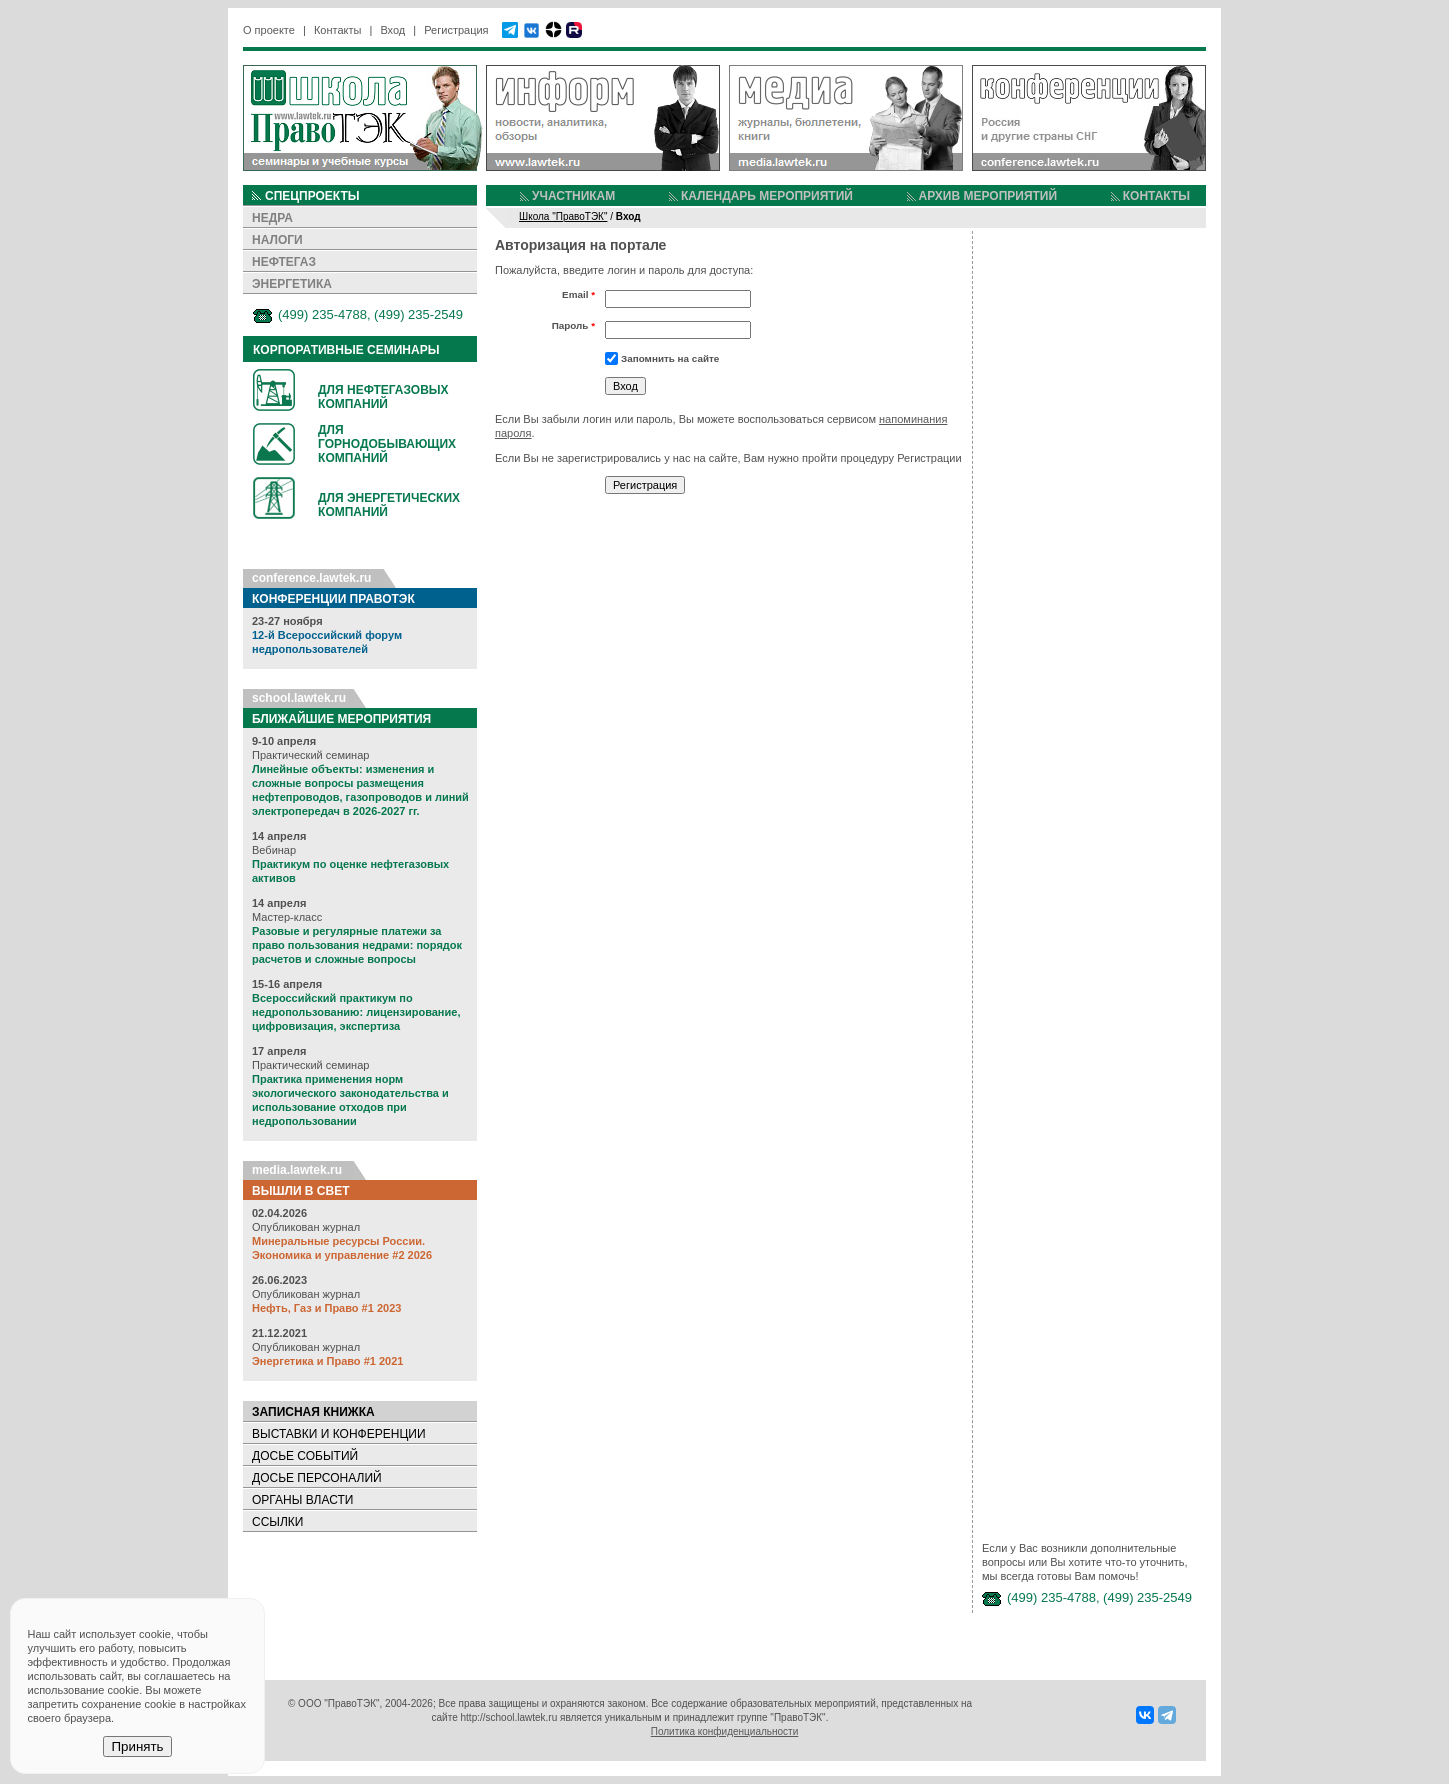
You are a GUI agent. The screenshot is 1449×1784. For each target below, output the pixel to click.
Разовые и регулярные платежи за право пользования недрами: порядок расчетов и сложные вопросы (357, 945)
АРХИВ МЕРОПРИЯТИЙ (988, 196)
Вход (392, 30)
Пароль (573, 325)
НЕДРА (272, 218)
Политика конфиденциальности (725, 1731)
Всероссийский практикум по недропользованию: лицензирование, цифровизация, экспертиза (356, 1012)
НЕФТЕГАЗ (284, 262)
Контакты (338, 30)
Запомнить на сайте (670, 358)
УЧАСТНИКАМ (573, 196)
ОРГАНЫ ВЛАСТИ (302, 1500)
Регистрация (456, 30)
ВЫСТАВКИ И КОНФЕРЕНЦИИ (339, 1434)
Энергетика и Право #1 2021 (327, 1361)
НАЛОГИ (277, 240)
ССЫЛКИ (277, 1522)
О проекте (269, 30)
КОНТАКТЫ (1156, 196)
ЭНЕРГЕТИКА (292, 284)
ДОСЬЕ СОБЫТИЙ (305, 1456)
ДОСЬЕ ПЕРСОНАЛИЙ (317, 1478)
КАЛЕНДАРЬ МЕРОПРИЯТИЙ (767, 196)
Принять (137, 1746)
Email (578, 294)
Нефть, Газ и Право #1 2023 (326, 1308)
